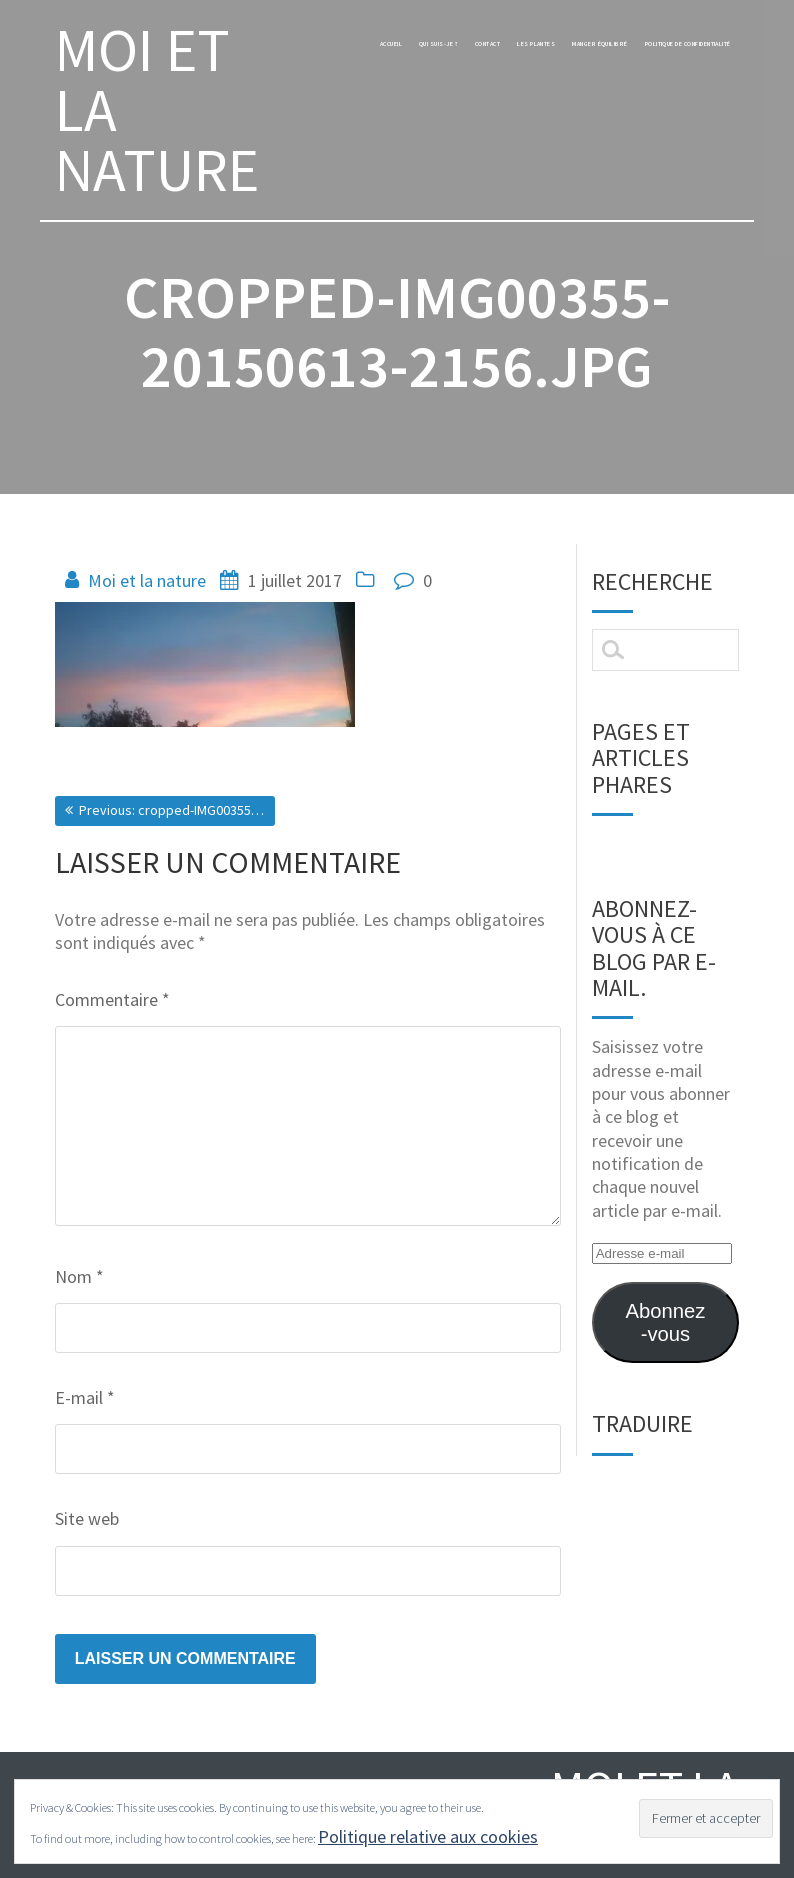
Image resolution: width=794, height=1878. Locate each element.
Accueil (310, 48)
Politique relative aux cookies (428, 1836)
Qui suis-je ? (393, 48)
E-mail (85, 1397)
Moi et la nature (147, 580)
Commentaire (112, 999)
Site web (87, 1518)
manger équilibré (674, 48)
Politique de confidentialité (640, 83)
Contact (478, 48)
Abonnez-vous (665, 1322)
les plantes (561, 48)
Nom (79, 1276)
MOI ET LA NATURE (157, 110)
